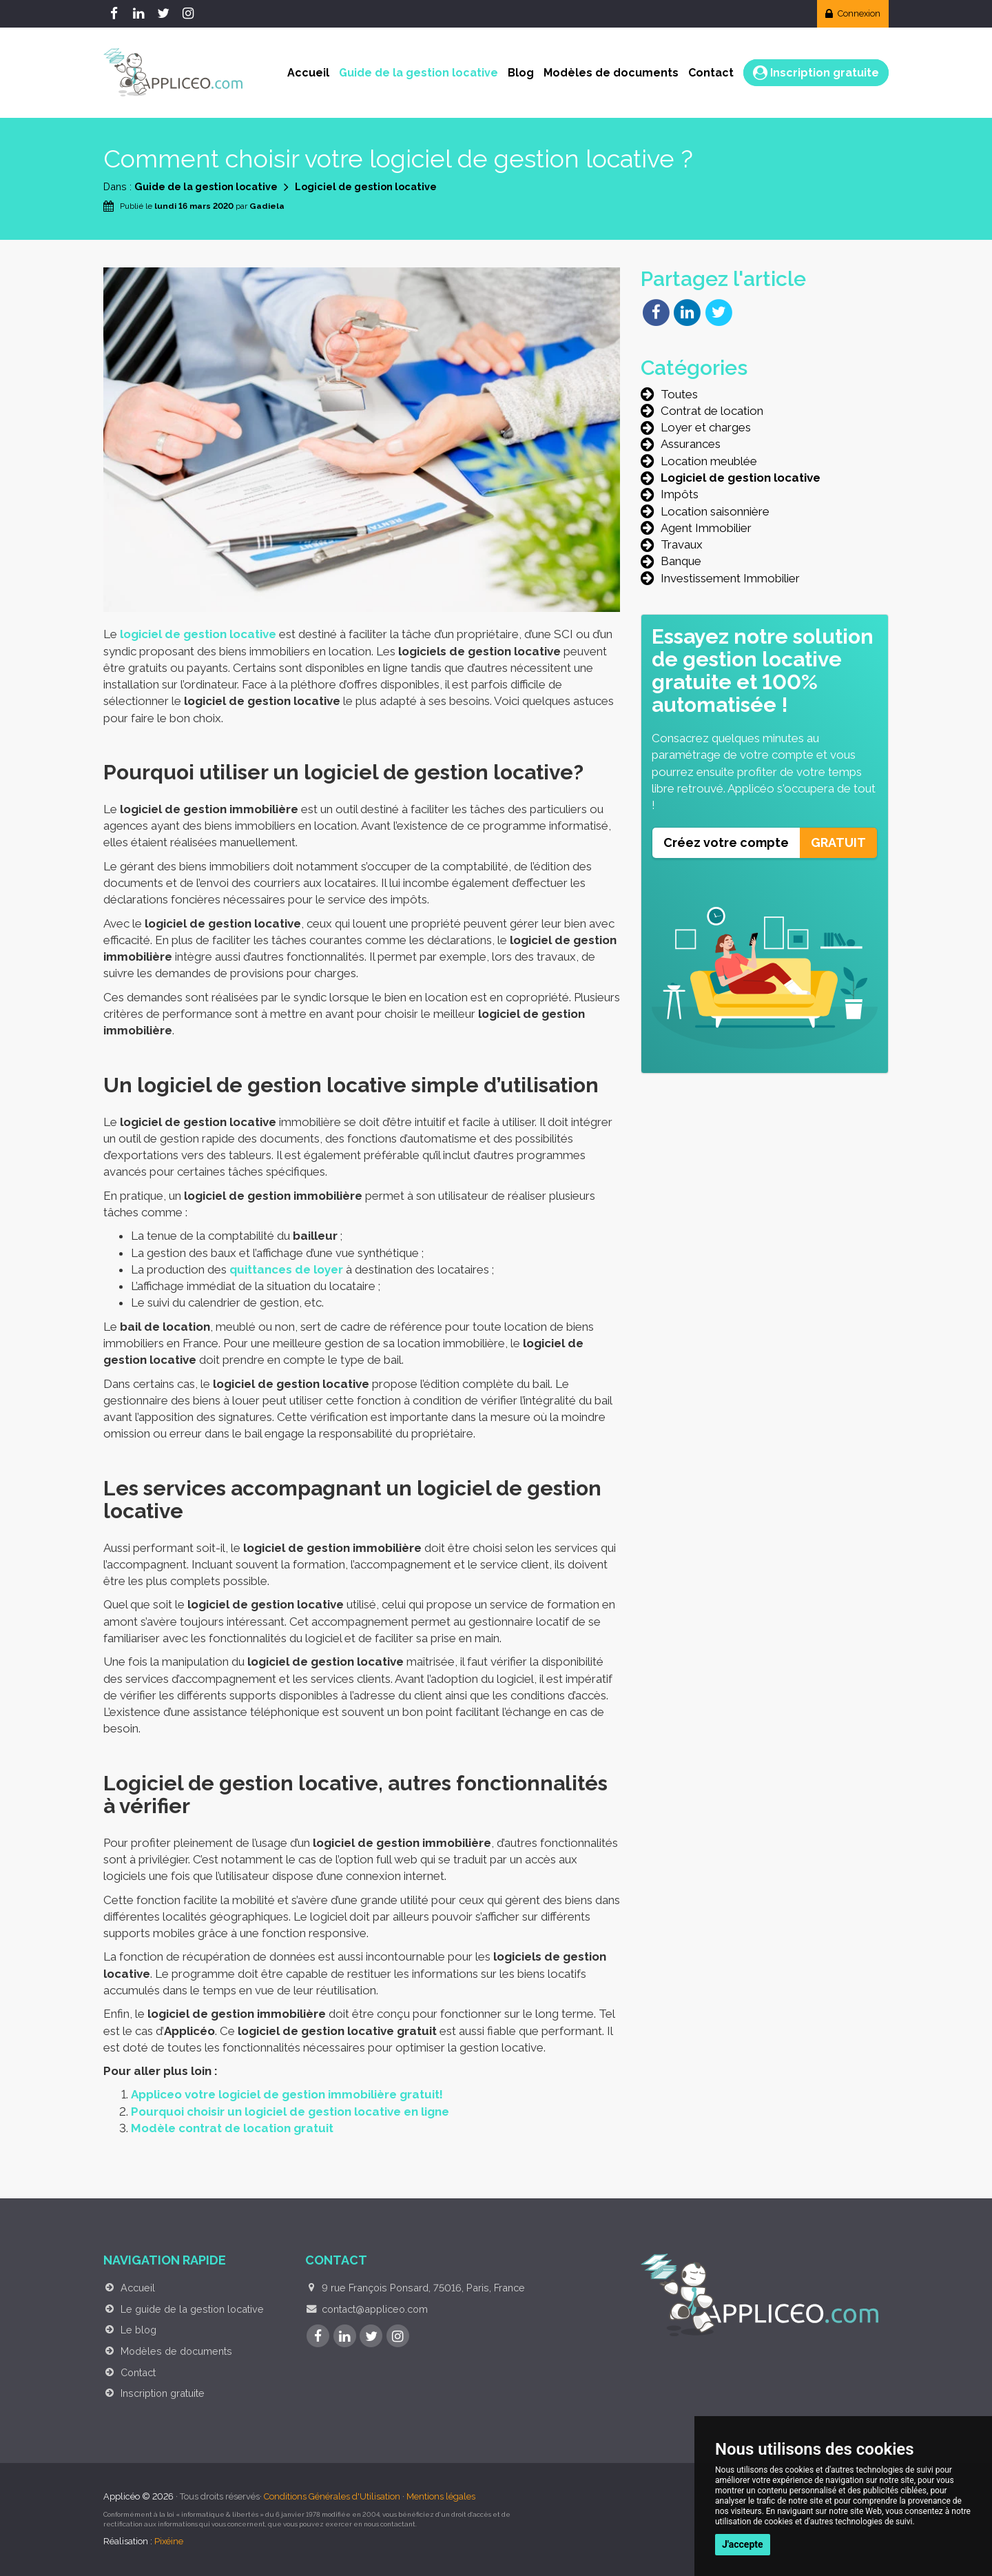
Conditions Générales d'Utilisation (332, 2496)
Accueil (308, 72)
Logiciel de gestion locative (366, 186)
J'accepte (742, 2544)
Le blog (138, 2329)
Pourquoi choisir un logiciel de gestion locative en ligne (290, 2111)
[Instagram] (190, 14)
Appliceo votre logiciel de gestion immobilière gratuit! (287, 2094)
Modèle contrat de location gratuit (232, 2128)
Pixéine (168, 2541)
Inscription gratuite (816, 72)
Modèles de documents (611, 72)
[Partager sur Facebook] (656, 311)
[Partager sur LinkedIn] (687, 311)
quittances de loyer (286, 1269)
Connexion (852, 13)
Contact (711, 72)
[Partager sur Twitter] (718, 311)
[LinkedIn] (140, 14)
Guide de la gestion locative (418, 72)
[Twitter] (165, 14)
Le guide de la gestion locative (192, 2309)
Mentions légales (440, 2496)
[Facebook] (115, 14)
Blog (521, 72)
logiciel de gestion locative (198, 634)
